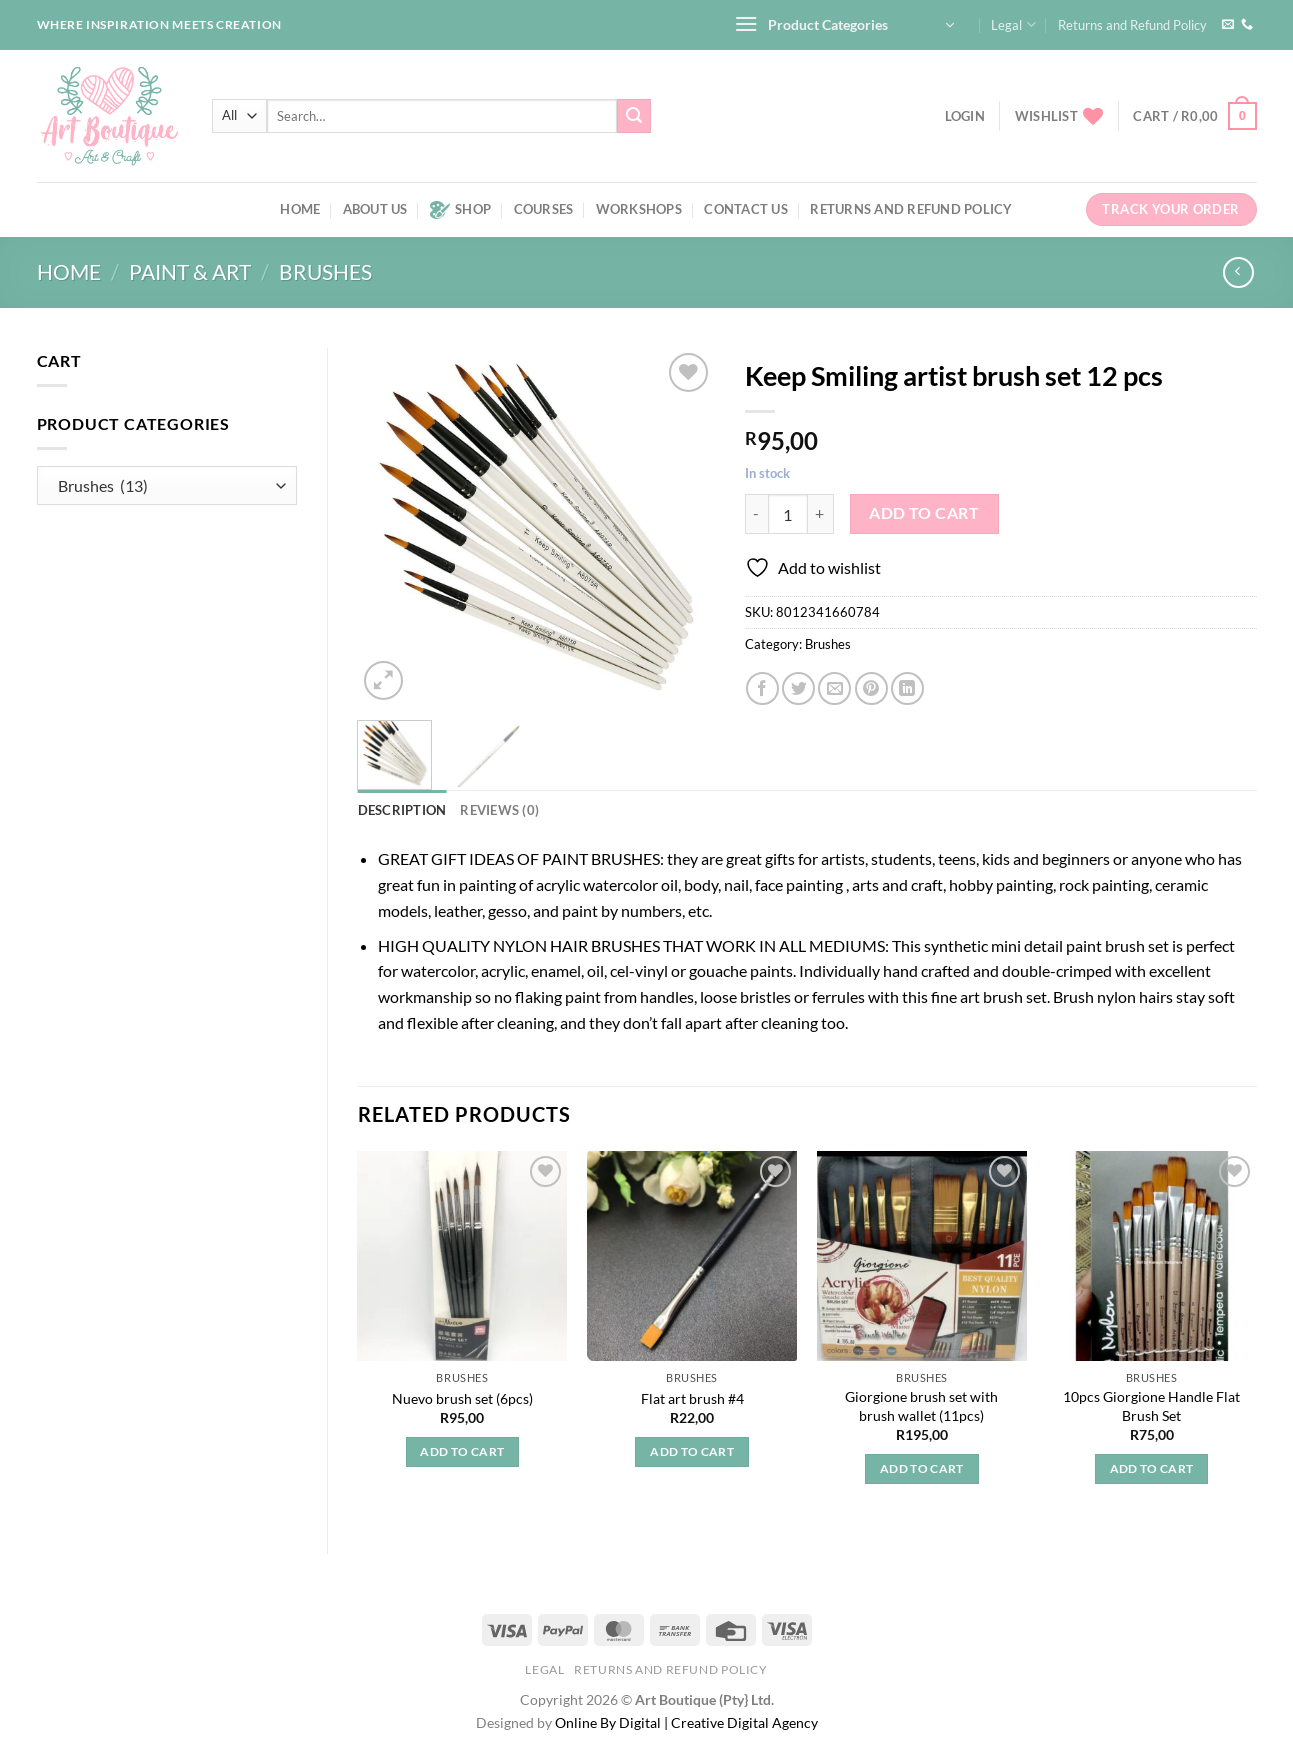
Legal (1013, 24)
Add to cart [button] (462, 1451)
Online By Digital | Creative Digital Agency (686, 1722)
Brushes (325, 271)
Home (300, 209)
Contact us (746, 209)
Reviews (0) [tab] (499, 810)
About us (375, 209)
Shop (460, 210)
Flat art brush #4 (692, 1398)
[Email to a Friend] (834, 688)
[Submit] (634, 116)
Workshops (639, 209)
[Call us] (1247, 25)
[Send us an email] (1228, 25)
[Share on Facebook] (762, 688)
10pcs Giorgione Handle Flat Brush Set (1151, 1406)
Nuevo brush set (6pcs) (462, 1398)
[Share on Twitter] (798, 688)
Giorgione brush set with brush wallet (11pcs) (921, 1406)
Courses (544, 209)
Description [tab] (402, 810)
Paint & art (190, 271)
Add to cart (924, 513)
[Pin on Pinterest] (871, 688)
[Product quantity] (788, 514)
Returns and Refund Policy (1132, 25)
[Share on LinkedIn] (907, 688)
